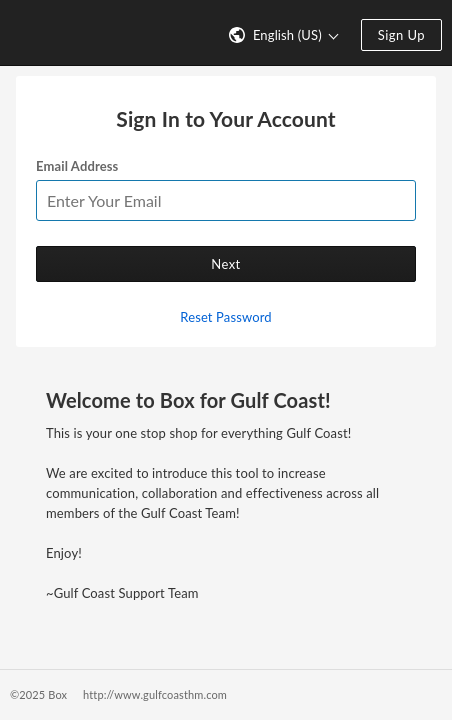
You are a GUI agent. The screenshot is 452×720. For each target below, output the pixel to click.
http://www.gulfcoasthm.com (155, 694)
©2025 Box (38, 694)
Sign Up (401, 35)
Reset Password (225, 317)
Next (225, 264)
